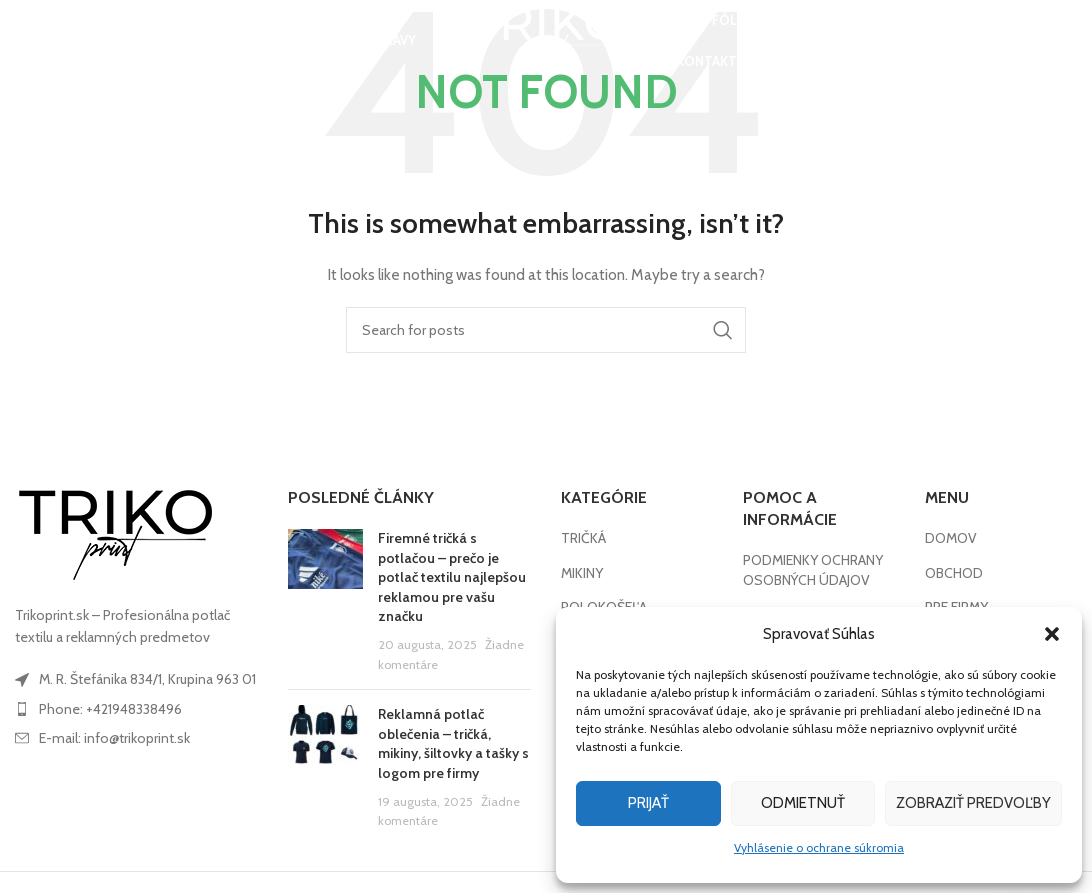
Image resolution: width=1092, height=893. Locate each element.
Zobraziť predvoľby (973, 803)
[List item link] (136, 709)
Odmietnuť (803, 803)
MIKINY (582, 573)
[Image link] (115, 534)
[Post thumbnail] (325, 601)
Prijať (648, 803)
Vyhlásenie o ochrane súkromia (819, 847)
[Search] (25, 45)
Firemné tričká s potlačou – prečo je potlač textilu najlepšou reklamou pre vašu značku (452, 577)
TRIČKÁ (583, 538)
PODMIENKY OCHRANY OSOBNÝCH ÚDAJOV (813, 570)
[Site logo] (546, 43)
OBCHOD (954, 573)
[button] (1052, 634)
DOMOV (951, 538)
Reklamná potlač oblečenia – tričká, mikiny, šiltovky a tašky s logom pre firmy (453, 743)
